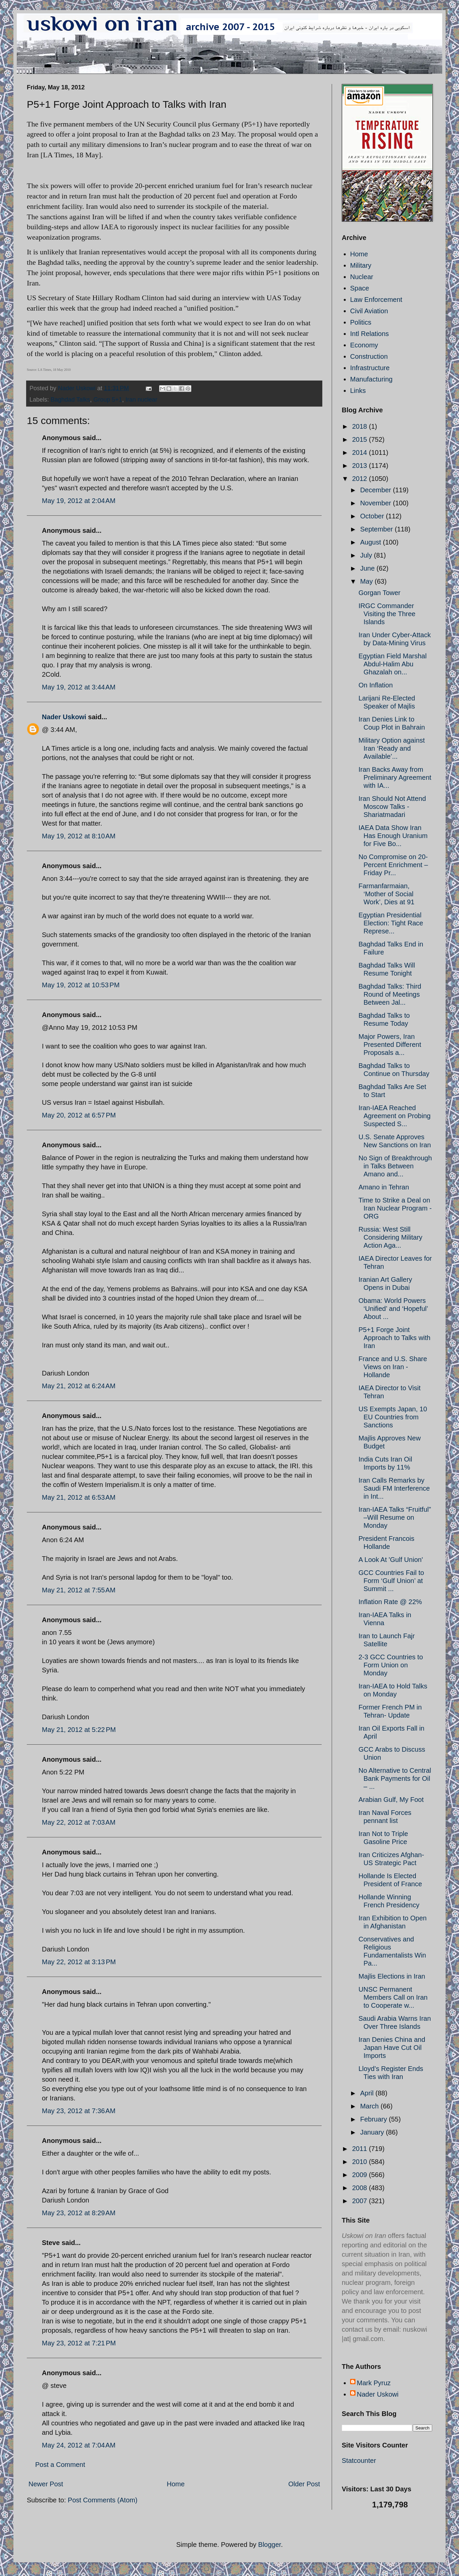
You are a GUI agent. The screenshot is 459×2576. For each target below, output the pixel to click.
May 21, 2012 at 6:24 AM (79, 1386)
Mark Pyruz (374, 2383)
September (377, 529)
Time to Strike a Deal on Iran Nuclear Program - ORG (395, 1208)
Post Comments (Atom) (102, 2500)
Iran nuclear (141, 399)
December (376, 490)
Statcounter (359, 2460)
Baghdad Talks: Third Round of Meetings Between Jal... (389, 994)
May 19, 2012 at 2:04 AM (79, 500)
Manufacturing (371, 379)
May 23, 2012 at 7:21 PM (79, 2343)
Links (358, 390)
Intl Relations (369, 333)
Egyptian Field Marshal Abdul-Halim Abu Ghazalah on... (392, 664)
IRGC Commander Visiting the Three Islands (386, 614)
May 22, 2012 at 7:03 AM (79, 1822)
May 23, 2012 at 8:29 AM (79, 2213)
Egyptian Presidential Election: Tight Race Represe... (390, 923)
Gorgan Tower (379, 592)
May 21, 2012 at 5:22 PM (79, 1729)
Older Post (304, 2484)
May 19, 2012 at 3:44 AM (79, 687)
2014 (360, 452)
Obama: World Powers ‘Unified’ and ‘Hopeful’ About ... (393, 1308)
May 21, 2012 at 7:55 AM (79, 1590)
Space (359, 288)
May (367, 581)
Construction (369, 356)
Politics (360, 322)
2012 (360, 478)
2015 (360, 439)
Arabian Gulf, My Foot (391, 1799)
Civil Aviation (369, 311)
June (368, 568)
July (367, 555)
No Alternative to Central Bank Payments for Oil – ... (394, 1778)
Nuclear (361, 276)
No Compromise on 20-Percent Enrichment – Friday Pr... (393, 865)
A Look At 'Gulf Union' (390, 1559)
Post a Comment (60, 2464)
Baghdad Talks (70, 399)
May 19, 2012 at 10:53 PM (81, 985)
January (373, 2132)
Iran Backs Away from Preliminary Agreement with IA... (394, 777)
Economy (364, 345)
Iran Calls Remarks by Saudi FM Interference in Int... (394, 1488)
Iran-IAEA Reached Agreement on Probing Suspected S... (394, 1116)
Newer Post (45, 2484)
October (373, 516)
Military (360, 265)
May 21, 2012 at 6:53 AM (79, 1497)
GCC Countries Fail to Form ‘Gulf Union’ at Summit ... (391, 1580)
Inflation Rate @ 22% (390, 1601)
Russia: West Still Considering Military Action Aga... (390, 1237)
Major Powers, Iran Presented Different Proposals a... (389, 1044)
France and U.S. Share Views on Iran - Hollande (392, 1367)
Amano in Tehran (383, 1187)
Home (176, 2484)
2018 (360, 426)
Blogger (269, 2544)
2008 (360, 2187)
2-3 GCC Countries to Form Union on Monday (390, 1665)
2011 (360, 2148)
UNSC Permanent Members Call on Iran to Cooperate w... (393, 1997)
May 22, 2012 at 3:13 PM (79, 1962)
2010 (360, 2161)
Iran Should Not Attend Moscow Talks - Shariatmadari (392, 806)
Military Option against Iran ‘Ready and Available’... (391, 748)
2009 (360, 2174)
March (370, 2106)
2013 (360, 465)
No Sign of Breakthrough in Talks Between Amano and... (395, 1166)
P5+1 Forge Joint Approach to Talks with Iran (394, 1337)
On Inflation (375, 685)
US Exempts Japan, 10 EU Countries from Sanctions (392, 1417)
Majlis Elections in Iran (391, 1976)
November (376, 503)
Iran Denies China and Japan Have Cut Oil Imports (391, 2047)
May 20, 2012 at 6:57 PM (79, 1115)
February (374, 2119)
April (368, 2093)
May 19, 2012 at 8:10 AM (79, 836)
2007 (360, 2201)
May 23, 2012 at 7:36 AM (79, 2110)
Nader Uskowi (64, 717)
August (371, 542)
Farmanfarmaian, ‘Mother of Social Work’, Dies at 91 (386, 894)
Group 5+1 (107, 399)
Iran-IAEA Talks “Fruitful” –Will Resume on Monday (394, 1517)
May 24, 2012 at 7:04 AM (79, 2445)
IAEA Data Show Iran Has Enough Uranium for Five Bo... (393, 835)
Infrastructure (370, 367)
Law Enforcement (376, 299)
